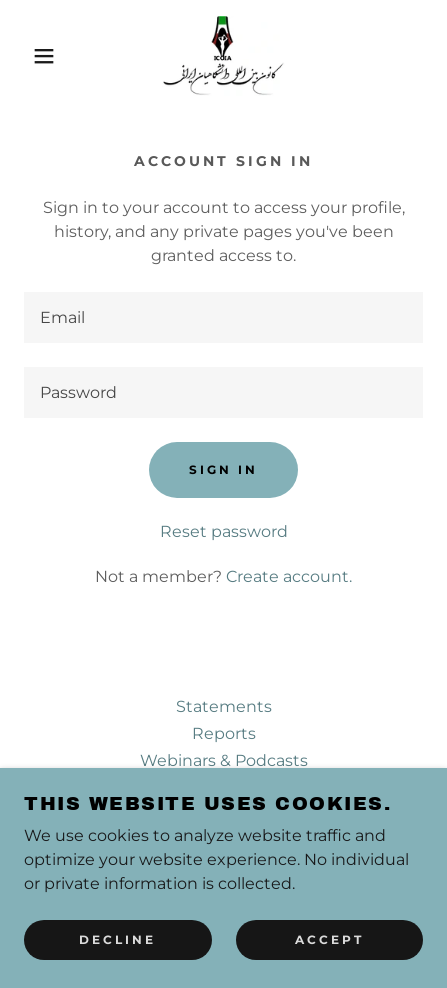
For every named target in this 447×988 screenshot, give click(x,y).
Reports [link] (224, 733)
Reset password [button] (224, 531)
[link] (223, 56)
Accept (329, 953)
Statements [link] (224, 706)
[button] (33, 56)
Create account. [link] (289, 576)
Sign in (223, 469)
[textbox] (223, 317)
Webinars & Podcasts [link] (224, 760)
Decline (117, 953)
